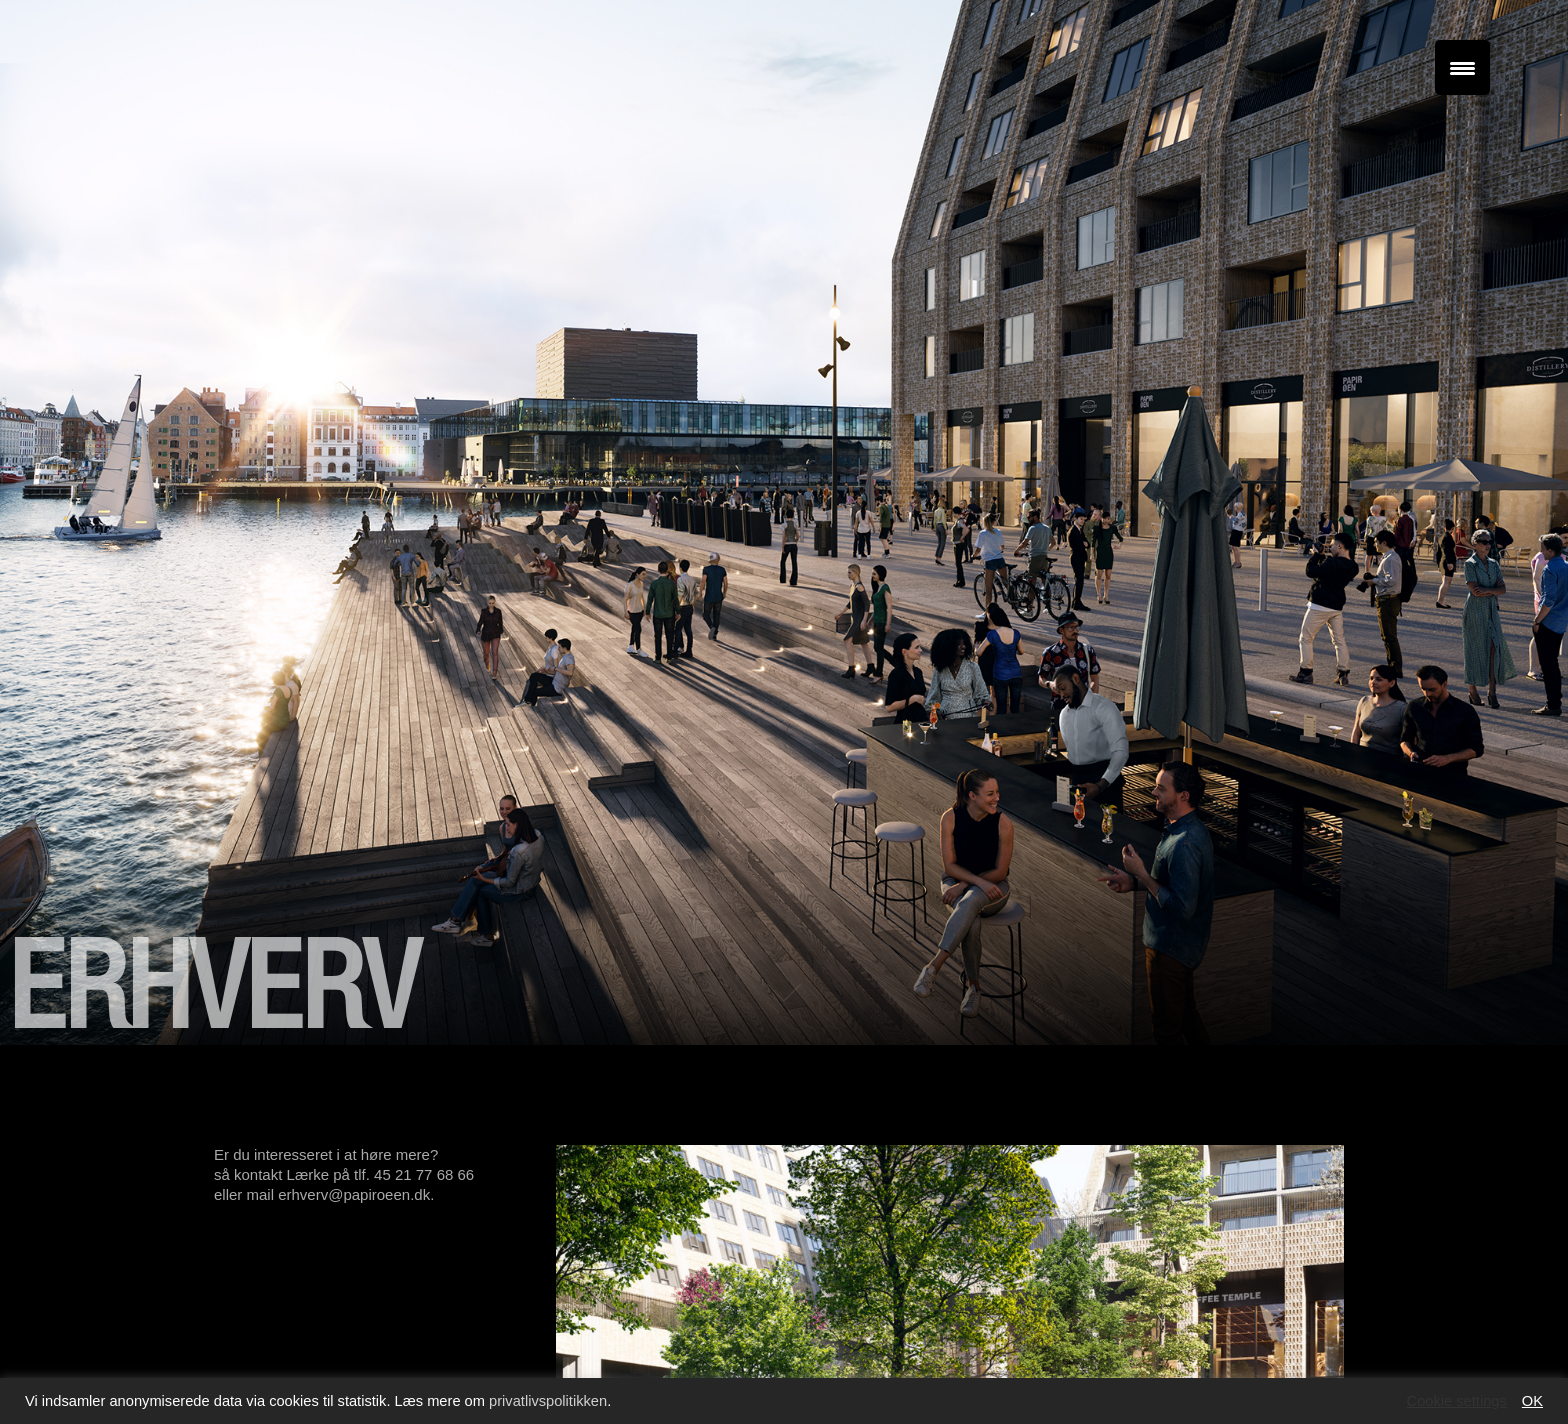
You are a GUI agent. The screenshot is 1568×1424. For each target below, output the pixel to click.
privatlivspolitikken (548, 1401)
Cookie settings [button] (1457, 1401)
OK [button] (1532, 1401)
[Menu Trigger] (1462, 67)
